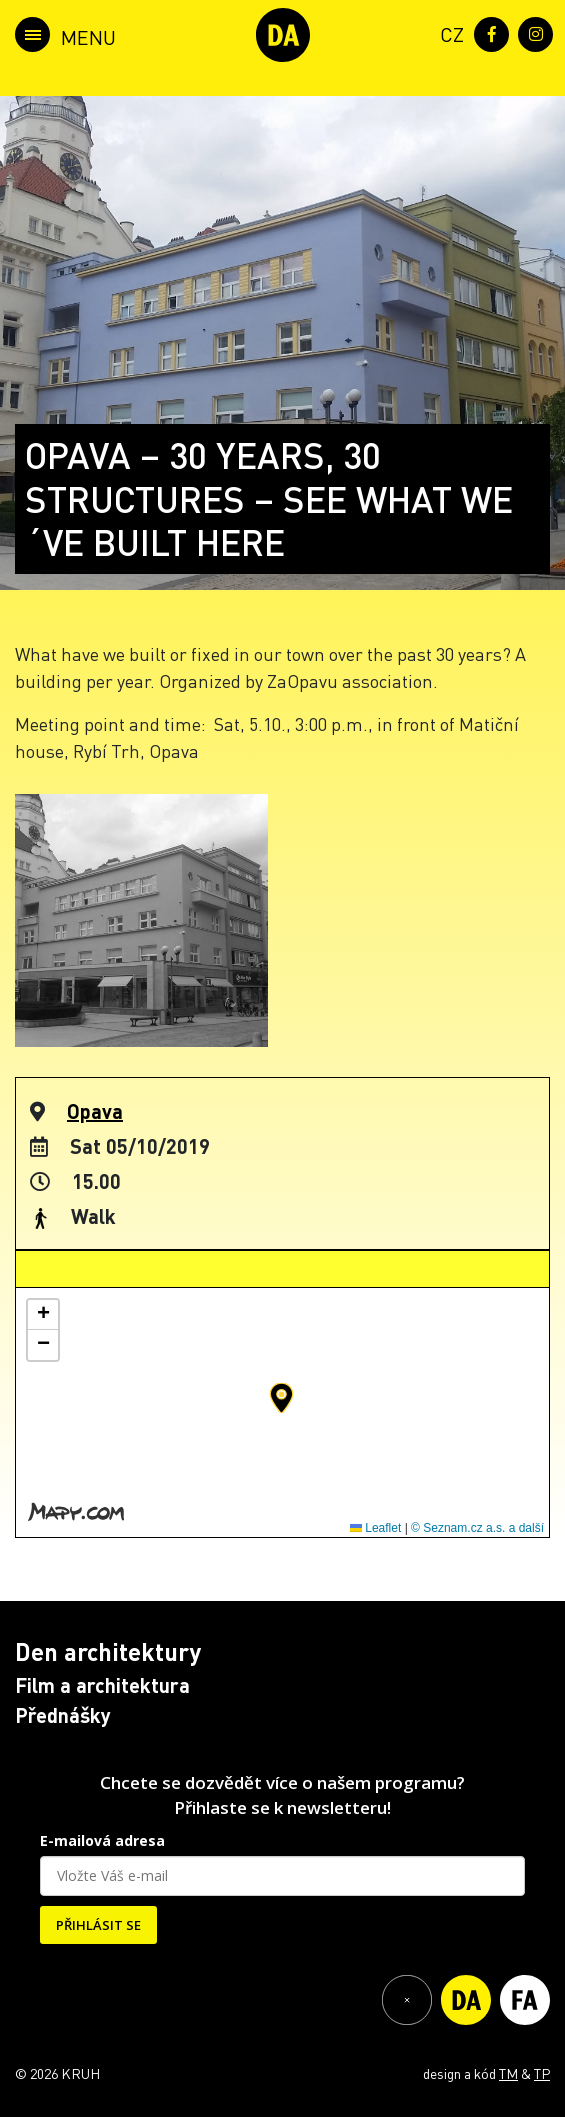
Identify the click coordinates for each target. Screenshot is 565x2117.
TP (542, 2073)
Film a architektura (102, 1685)
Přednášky (63, 1715)
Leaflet (375, 1528)
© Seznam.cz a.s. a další (477, 1528)
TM (508, 2073)
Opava (95, 1111)
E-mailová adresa (102, 1840)
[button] (281, 1398)
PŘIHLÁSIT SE (98, 1925)
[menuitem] (448, 32)
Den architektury (108, 1651)
